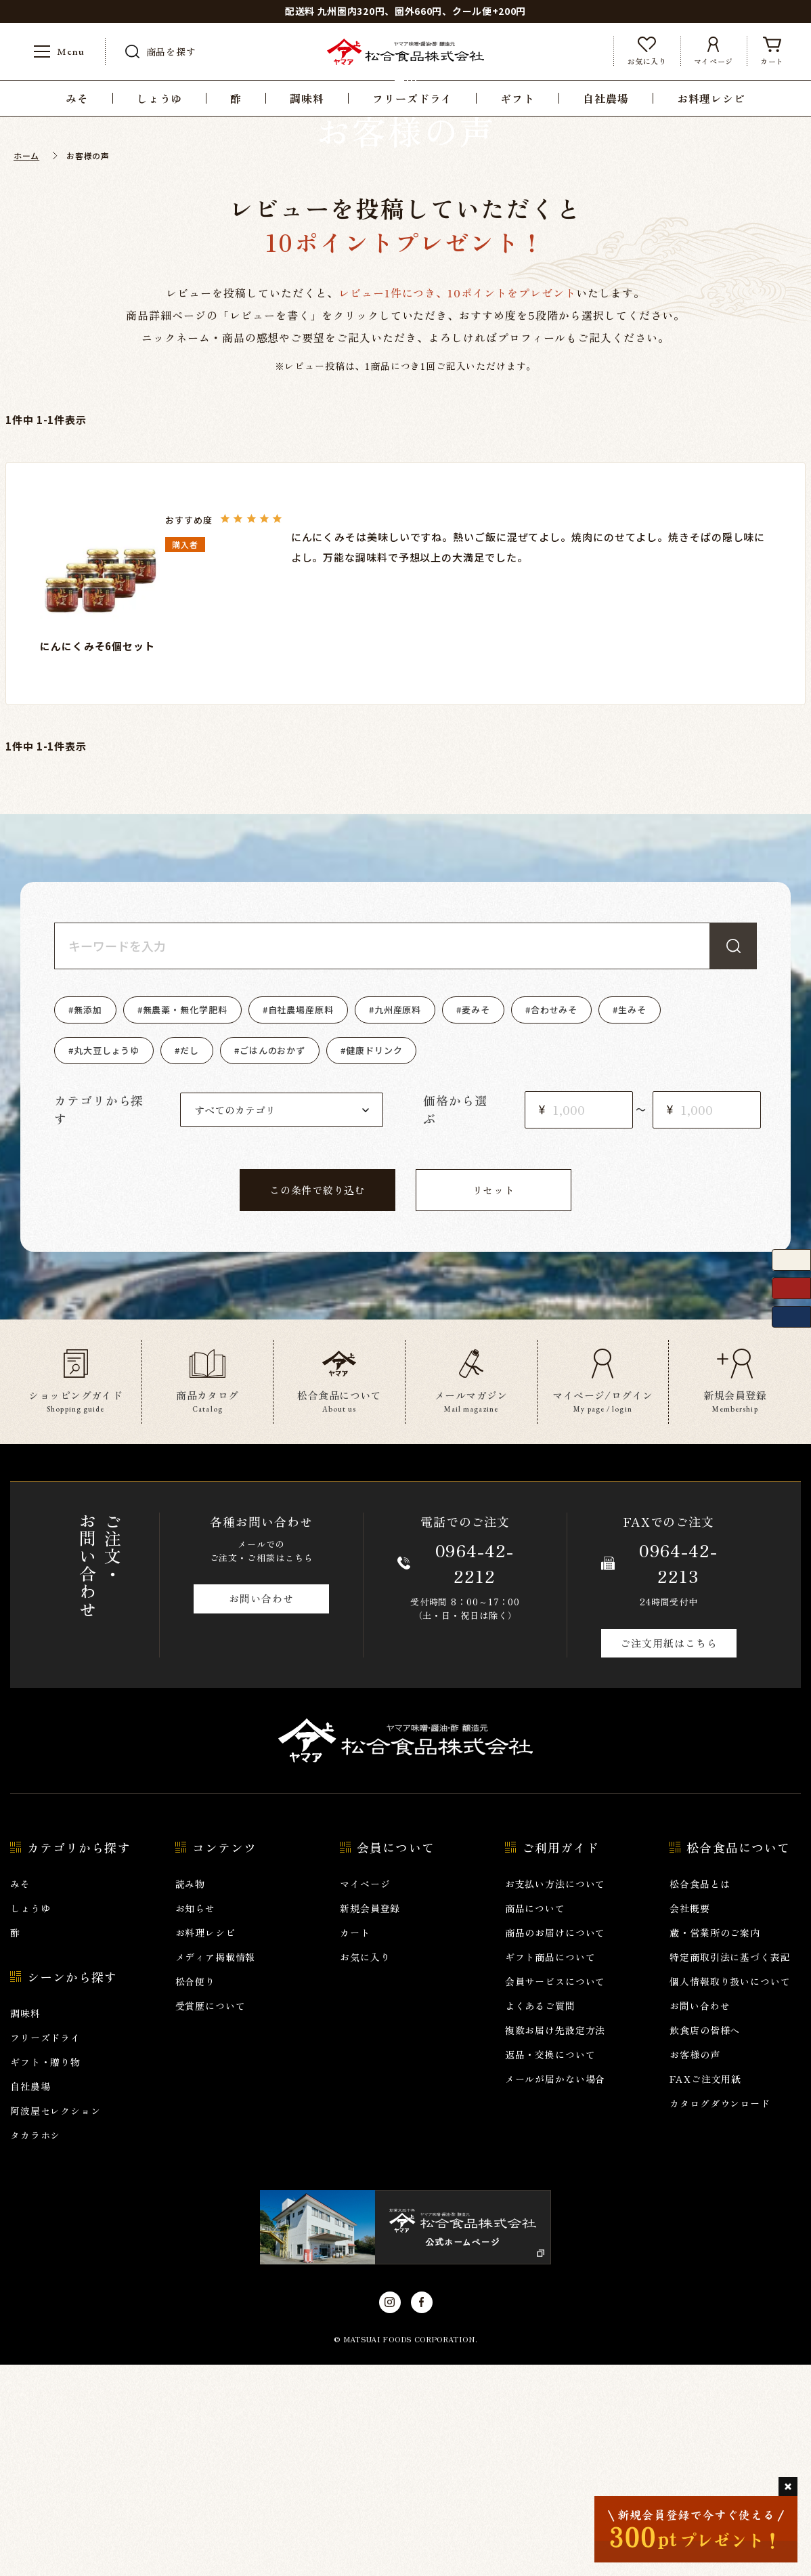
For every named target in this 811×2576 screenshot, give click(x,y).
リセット (494, 1401)
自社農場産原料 (301, 1221)
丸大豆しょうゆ (106, 1261)
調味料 (25, 2224)
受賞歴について (210, 2217)
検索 (733, 1157)
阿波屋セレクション (55, 2322)
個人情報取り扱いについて (730, 2192)
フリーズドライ (45, 2249)
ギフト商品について (550, 2168)
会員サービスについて (555, 2192)
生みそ (632, 1221)
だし (189, 1261)
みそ (20, 2095)
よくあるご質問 (540, 2217)
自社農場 (30, 2297)
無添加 (88, 1221)
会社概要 (689, 2119)
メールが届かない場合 (555, 2290)
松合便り (195, 2192)
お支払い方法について (555, 2095)
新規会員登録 (370, 2119)
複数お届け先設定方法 (555, 2241)
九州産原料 (398, 1221)
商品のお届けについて (555, 2144)
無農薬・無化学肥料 (185, 1221)
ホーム (26, 367)
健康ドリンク (374, 1261)
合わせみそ (554, 1221)
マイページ (365, 2095)
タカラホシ (35, 2346)
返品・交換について (550, 2266)
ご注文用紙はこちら (668, 1853)
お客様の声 (695, 2266)
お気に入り (365, 2168)
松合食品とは (700, 2095)
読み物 (190, 2095)
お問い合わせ (261, 1809)
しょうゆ (30, 2119)
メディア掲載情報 (215, 2168)
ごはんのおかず (272, 1261)
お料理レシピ (205, 2144)
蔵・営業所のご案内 (715, 2144)
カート (355, 2144)
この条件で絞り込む (317, 1401)
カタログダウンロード (720, 2314)
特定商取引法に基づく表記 (730, 2168)
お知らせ (195, 2119)
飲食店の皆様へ (705, 2241)
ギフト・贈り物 (45, 2273)
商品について (535, 2119)
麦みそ (476, 1221)
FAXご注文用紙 (705, 2290)
